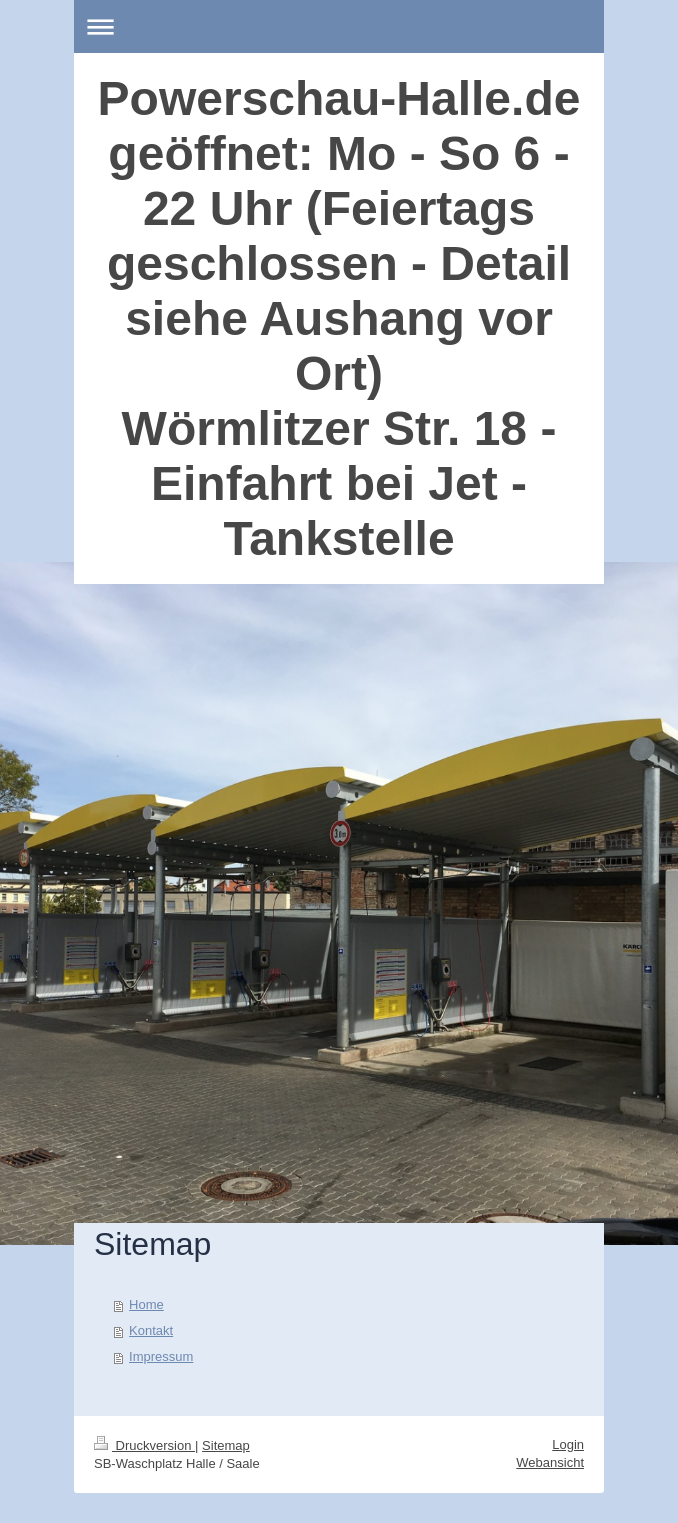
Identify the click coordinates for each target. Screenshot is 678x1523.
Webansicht (550, 1462)
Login (568, 1444)
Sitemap (226, 1445)
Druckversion (144, 1445)
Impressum (161, 1356)
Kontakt (151, 1330)
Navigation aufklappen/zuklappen (339, 26)
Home (146, 1304)
